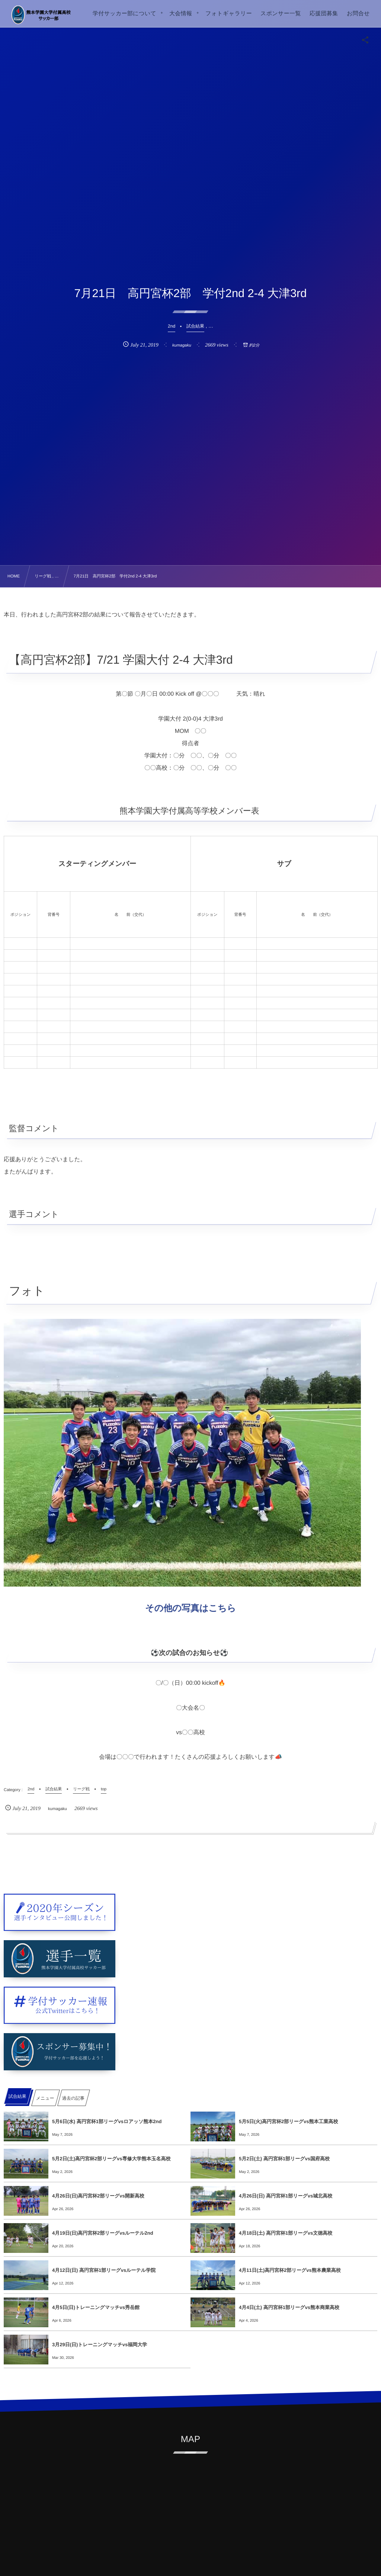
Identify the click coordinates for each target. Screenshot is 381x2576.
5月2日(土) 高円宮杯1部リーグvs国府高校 (284, 2158)
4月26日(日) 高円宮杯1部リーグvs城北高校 (285, 2196)
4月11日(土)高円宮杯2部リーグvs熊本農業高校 (290, 2270)
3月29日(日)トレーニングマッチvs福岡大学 (99, 2344)
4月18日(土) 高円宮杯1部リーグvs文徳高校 (285, 2233)
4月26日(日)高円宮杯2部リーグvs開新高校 (98, 2196)
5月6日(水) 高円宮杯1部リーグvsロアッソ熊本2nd (106, 2121)
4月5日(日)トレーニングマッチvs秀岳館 (96, 2307)
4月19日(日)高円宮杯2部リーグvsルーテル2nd (102, 2233)
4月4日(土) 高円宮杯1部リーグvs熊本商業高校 (289, 2307)
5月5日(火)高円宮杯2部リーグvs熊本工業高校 (288, 2121)
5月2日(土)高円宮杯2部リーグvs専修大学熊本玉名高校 (111, 2158)
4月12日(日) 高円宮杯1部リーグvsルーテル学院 (104, 2270)
